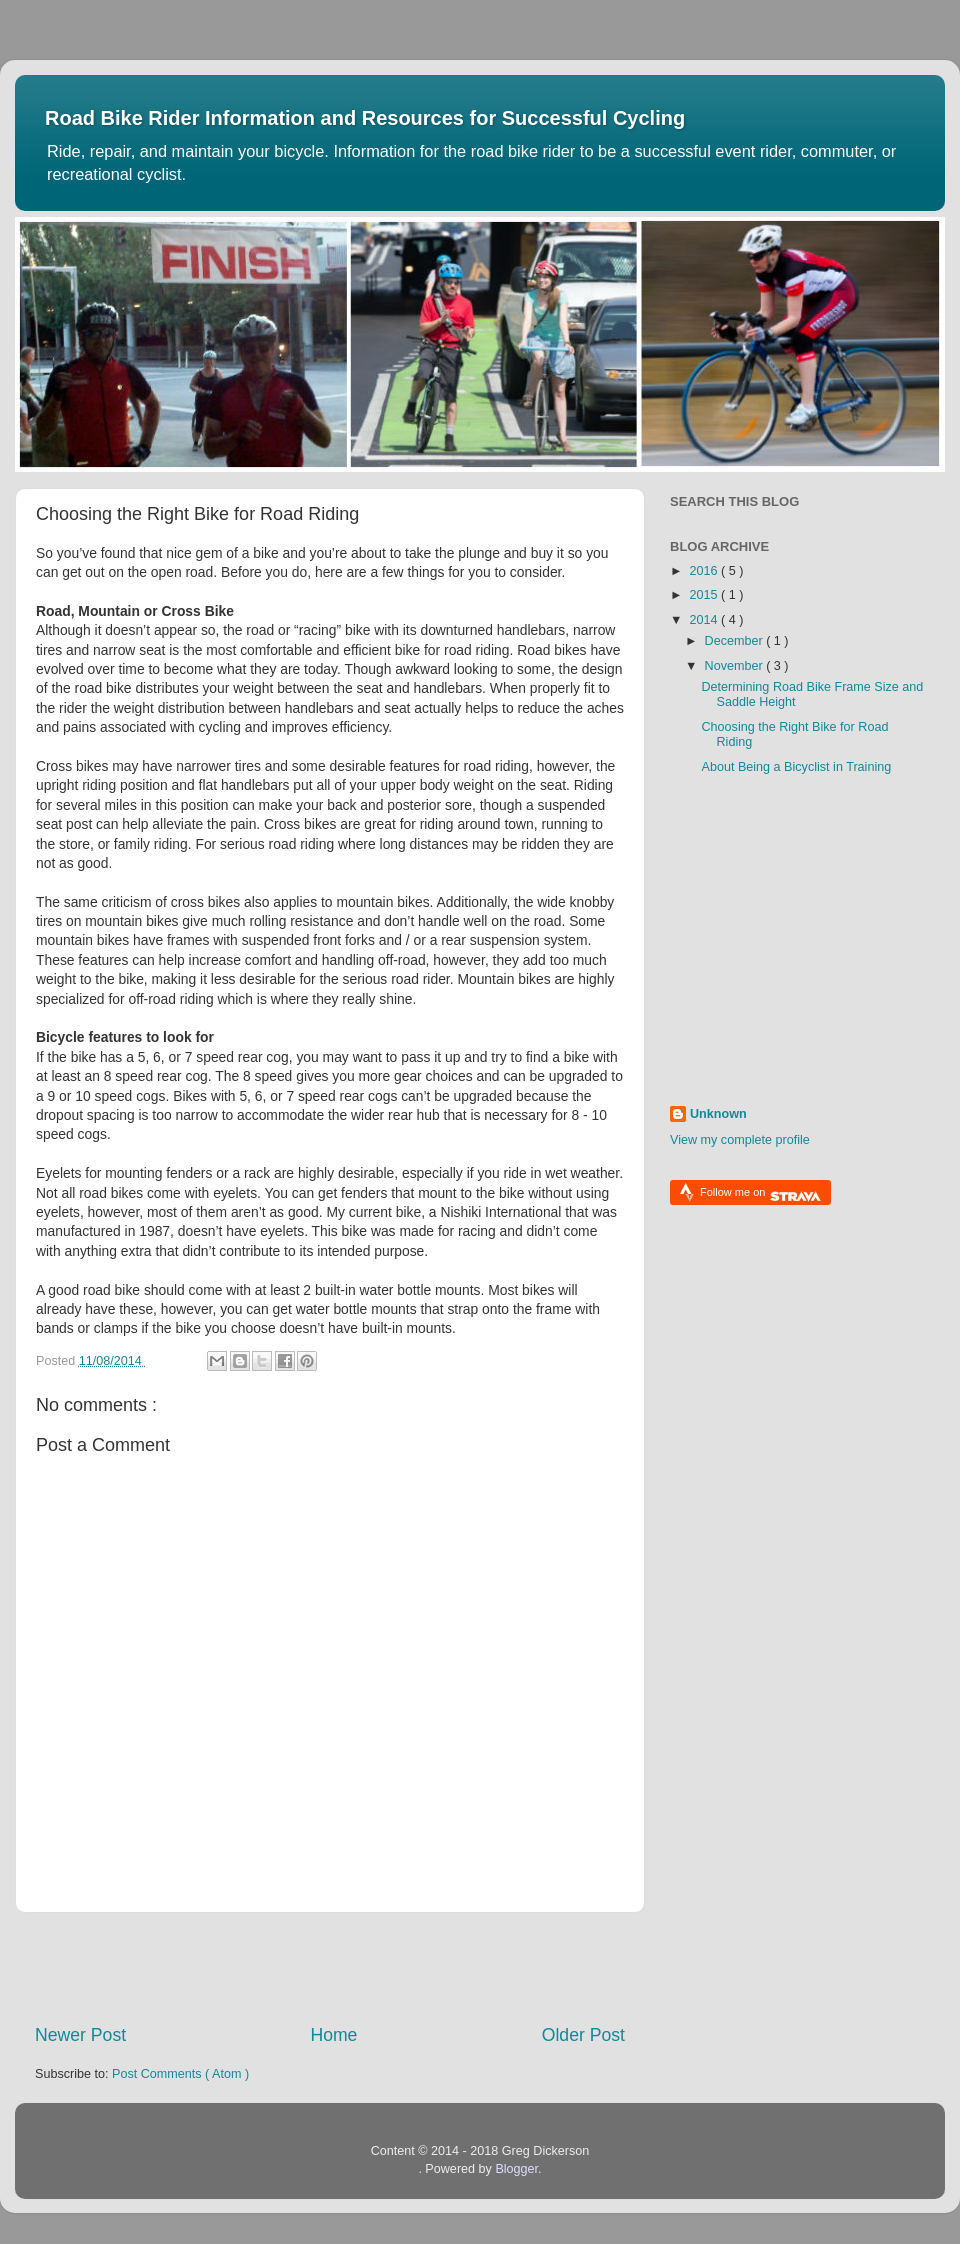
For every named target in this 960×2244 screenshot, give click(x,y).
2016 (705, 571)
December (736, 641)
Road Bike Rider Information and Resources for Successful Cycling (365, 118)
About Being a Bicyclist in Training (796, 767)
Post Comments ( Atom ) (180, 2074)
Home (333, 2035)
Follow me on (760, 1194)
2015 (705, 595)
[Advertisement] (330, 1968)
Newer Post (80, 2035)
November (736, 666)
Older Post (583, 2035)
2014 (705, 620)
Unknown (718, 1114)
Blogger (516, 2169)
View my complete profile (740, 1140)
